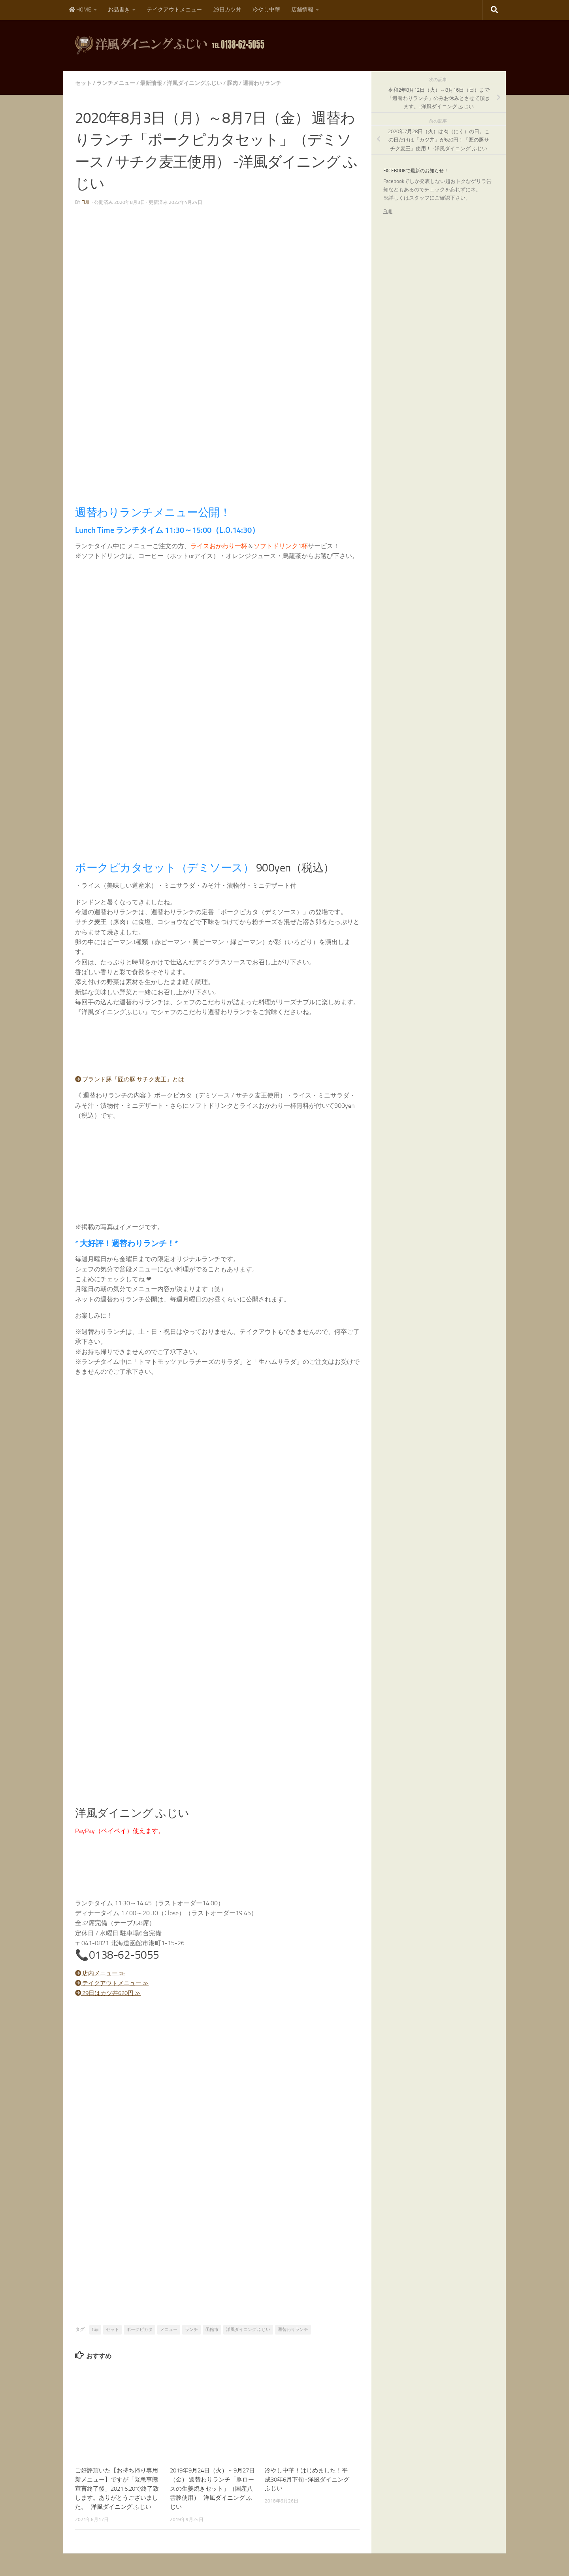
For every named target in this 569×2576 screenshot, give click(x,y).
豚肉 (232, 82)
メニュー (168, 2329)
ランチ (191, 2329)
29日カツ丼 (227, 9)
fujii (85, 202)
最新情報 (151, 82)
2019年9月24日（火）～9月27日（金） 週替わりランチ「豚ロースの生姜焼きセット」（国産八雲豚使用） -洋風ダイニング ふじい (212, 2488)
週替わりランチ (262, 82)
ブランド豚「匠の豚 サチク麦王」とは (133, 1078)
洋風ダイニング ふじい (248, 2329)
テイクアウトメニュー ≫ (114, 1982)
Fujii (387, 211)
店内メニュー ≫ (102, 1972)
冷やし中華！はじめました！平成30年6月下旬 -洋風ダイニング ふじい (307, 2479)
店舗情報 (302, 9)
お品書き (119, 9)
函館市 (212, 2329)
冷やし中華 (266, 9)
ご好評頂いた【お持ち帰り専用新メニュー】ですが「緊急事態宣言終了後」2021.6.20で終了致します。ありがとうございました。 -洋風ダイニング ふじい (117, 2488)
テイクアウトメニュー (174, 9)
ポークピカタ (139, 2329)
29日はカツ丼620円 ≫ (111, 1992)
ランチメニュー (115, 82)
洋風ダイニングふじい (194, 82)
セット (83, 82)
